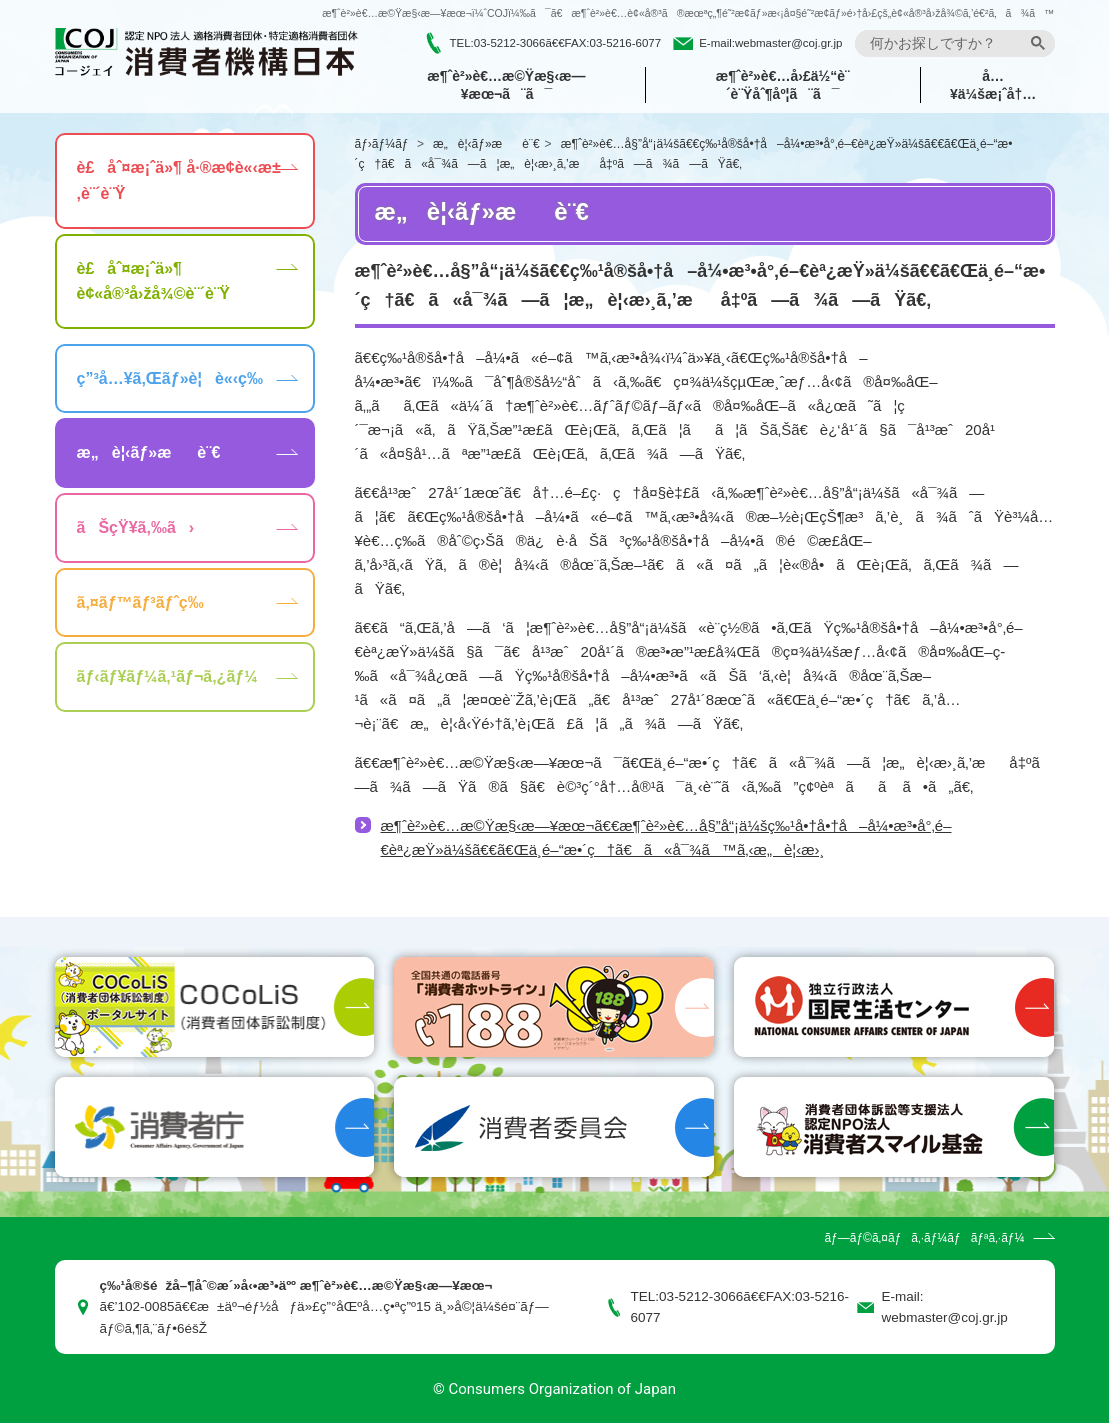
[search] (946, 43)
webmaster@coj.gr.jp (789, 43)
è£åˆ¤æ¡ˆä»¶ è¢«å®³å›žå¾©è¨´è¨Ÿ (153, 281)
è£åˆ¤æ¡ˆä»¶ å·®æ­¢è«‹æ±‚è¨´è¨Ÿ (179, 180)
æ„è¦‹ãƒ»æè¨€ (486, 144)
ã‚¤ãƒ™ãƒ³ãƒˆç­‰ (140, 602)
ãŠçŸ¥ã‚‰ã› (136, 527)
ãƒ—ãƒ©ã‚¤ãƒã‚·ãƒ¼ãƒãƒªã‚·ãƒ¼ (924, 1238)
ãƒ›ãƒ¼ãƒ (383, 144)
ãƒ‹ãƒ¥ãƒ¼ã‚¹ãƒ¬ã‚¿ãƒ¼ (167, 676)
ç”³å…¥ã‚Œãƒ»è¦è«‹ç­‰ (170, 378)
